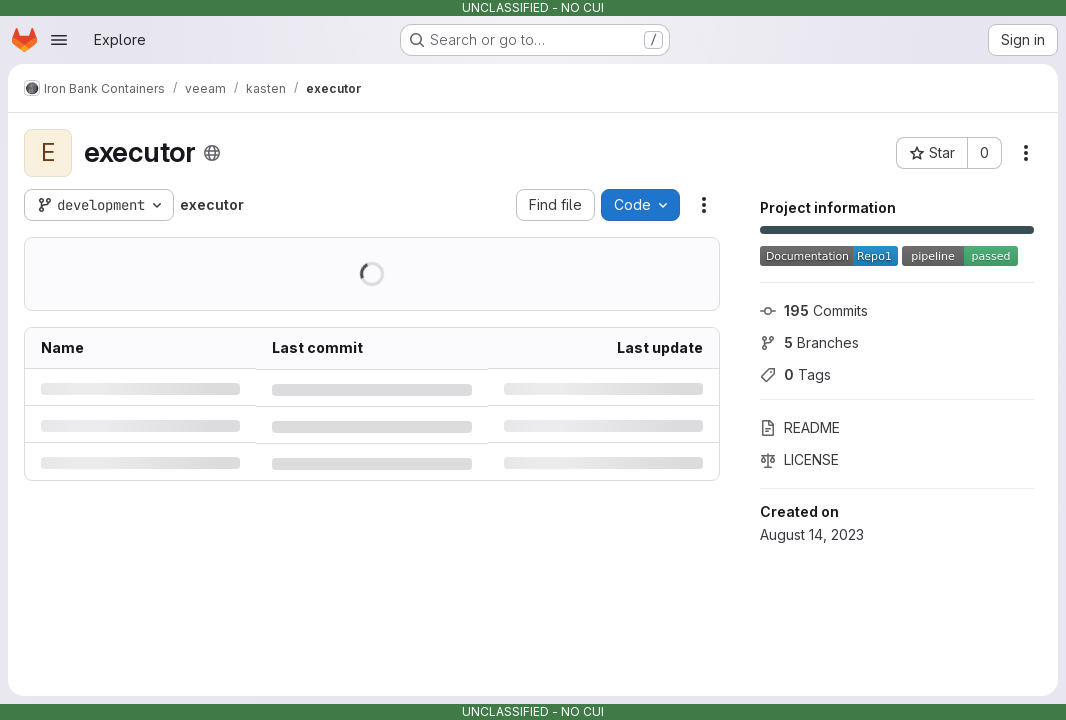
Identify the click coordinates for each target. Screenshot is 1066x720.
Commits (814, 310)
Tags (795, 374)
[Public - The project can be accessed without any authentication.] (212, 153)
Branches (809, 342)
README (800, 427)
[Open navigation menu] (59, 40)
